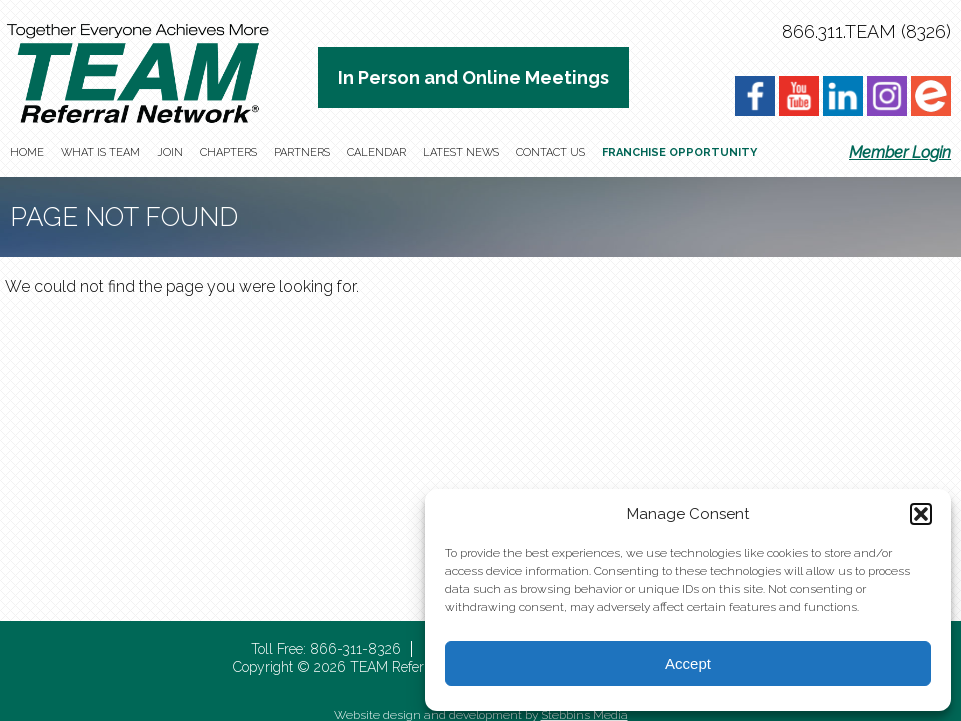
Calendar (376, 152)
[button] (921, 514)
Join (170, 152)
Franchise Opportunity (679, 152)
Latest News (461, 152)
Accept (688, 663)
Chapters (228, 152)
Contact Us (550, 152)
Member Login (900, 152)
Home (27, 152)
